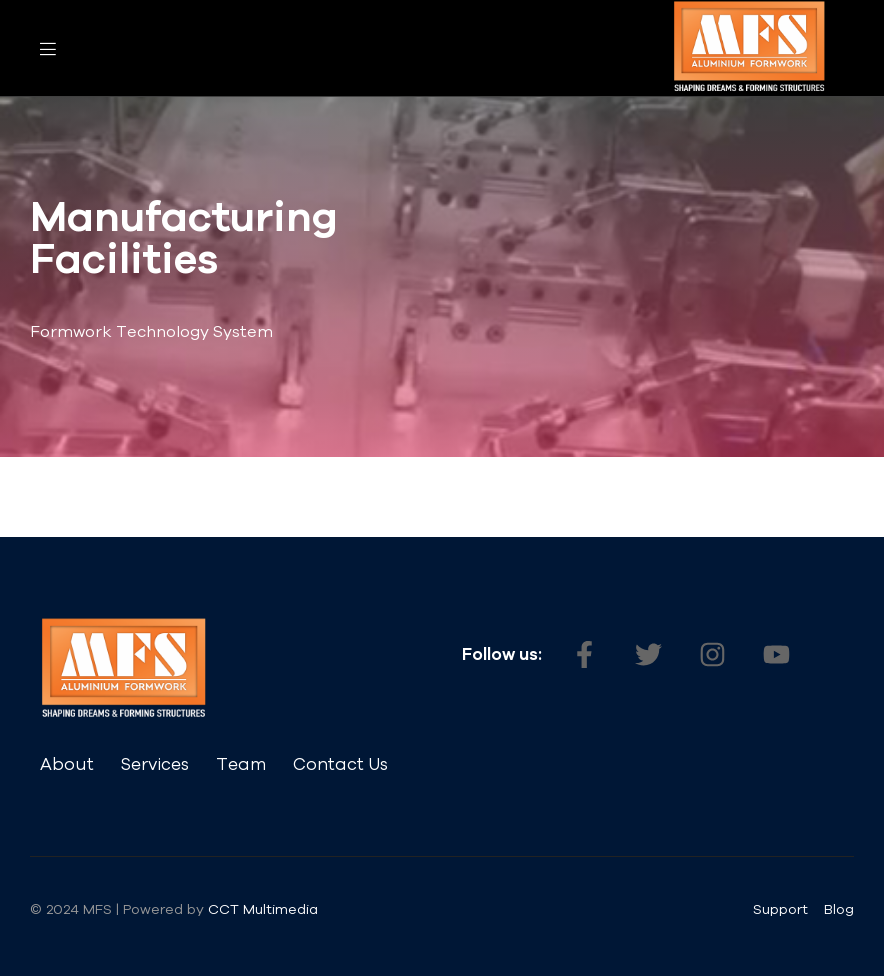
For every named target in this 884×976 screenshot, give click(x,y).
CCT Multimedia (265, 909)
